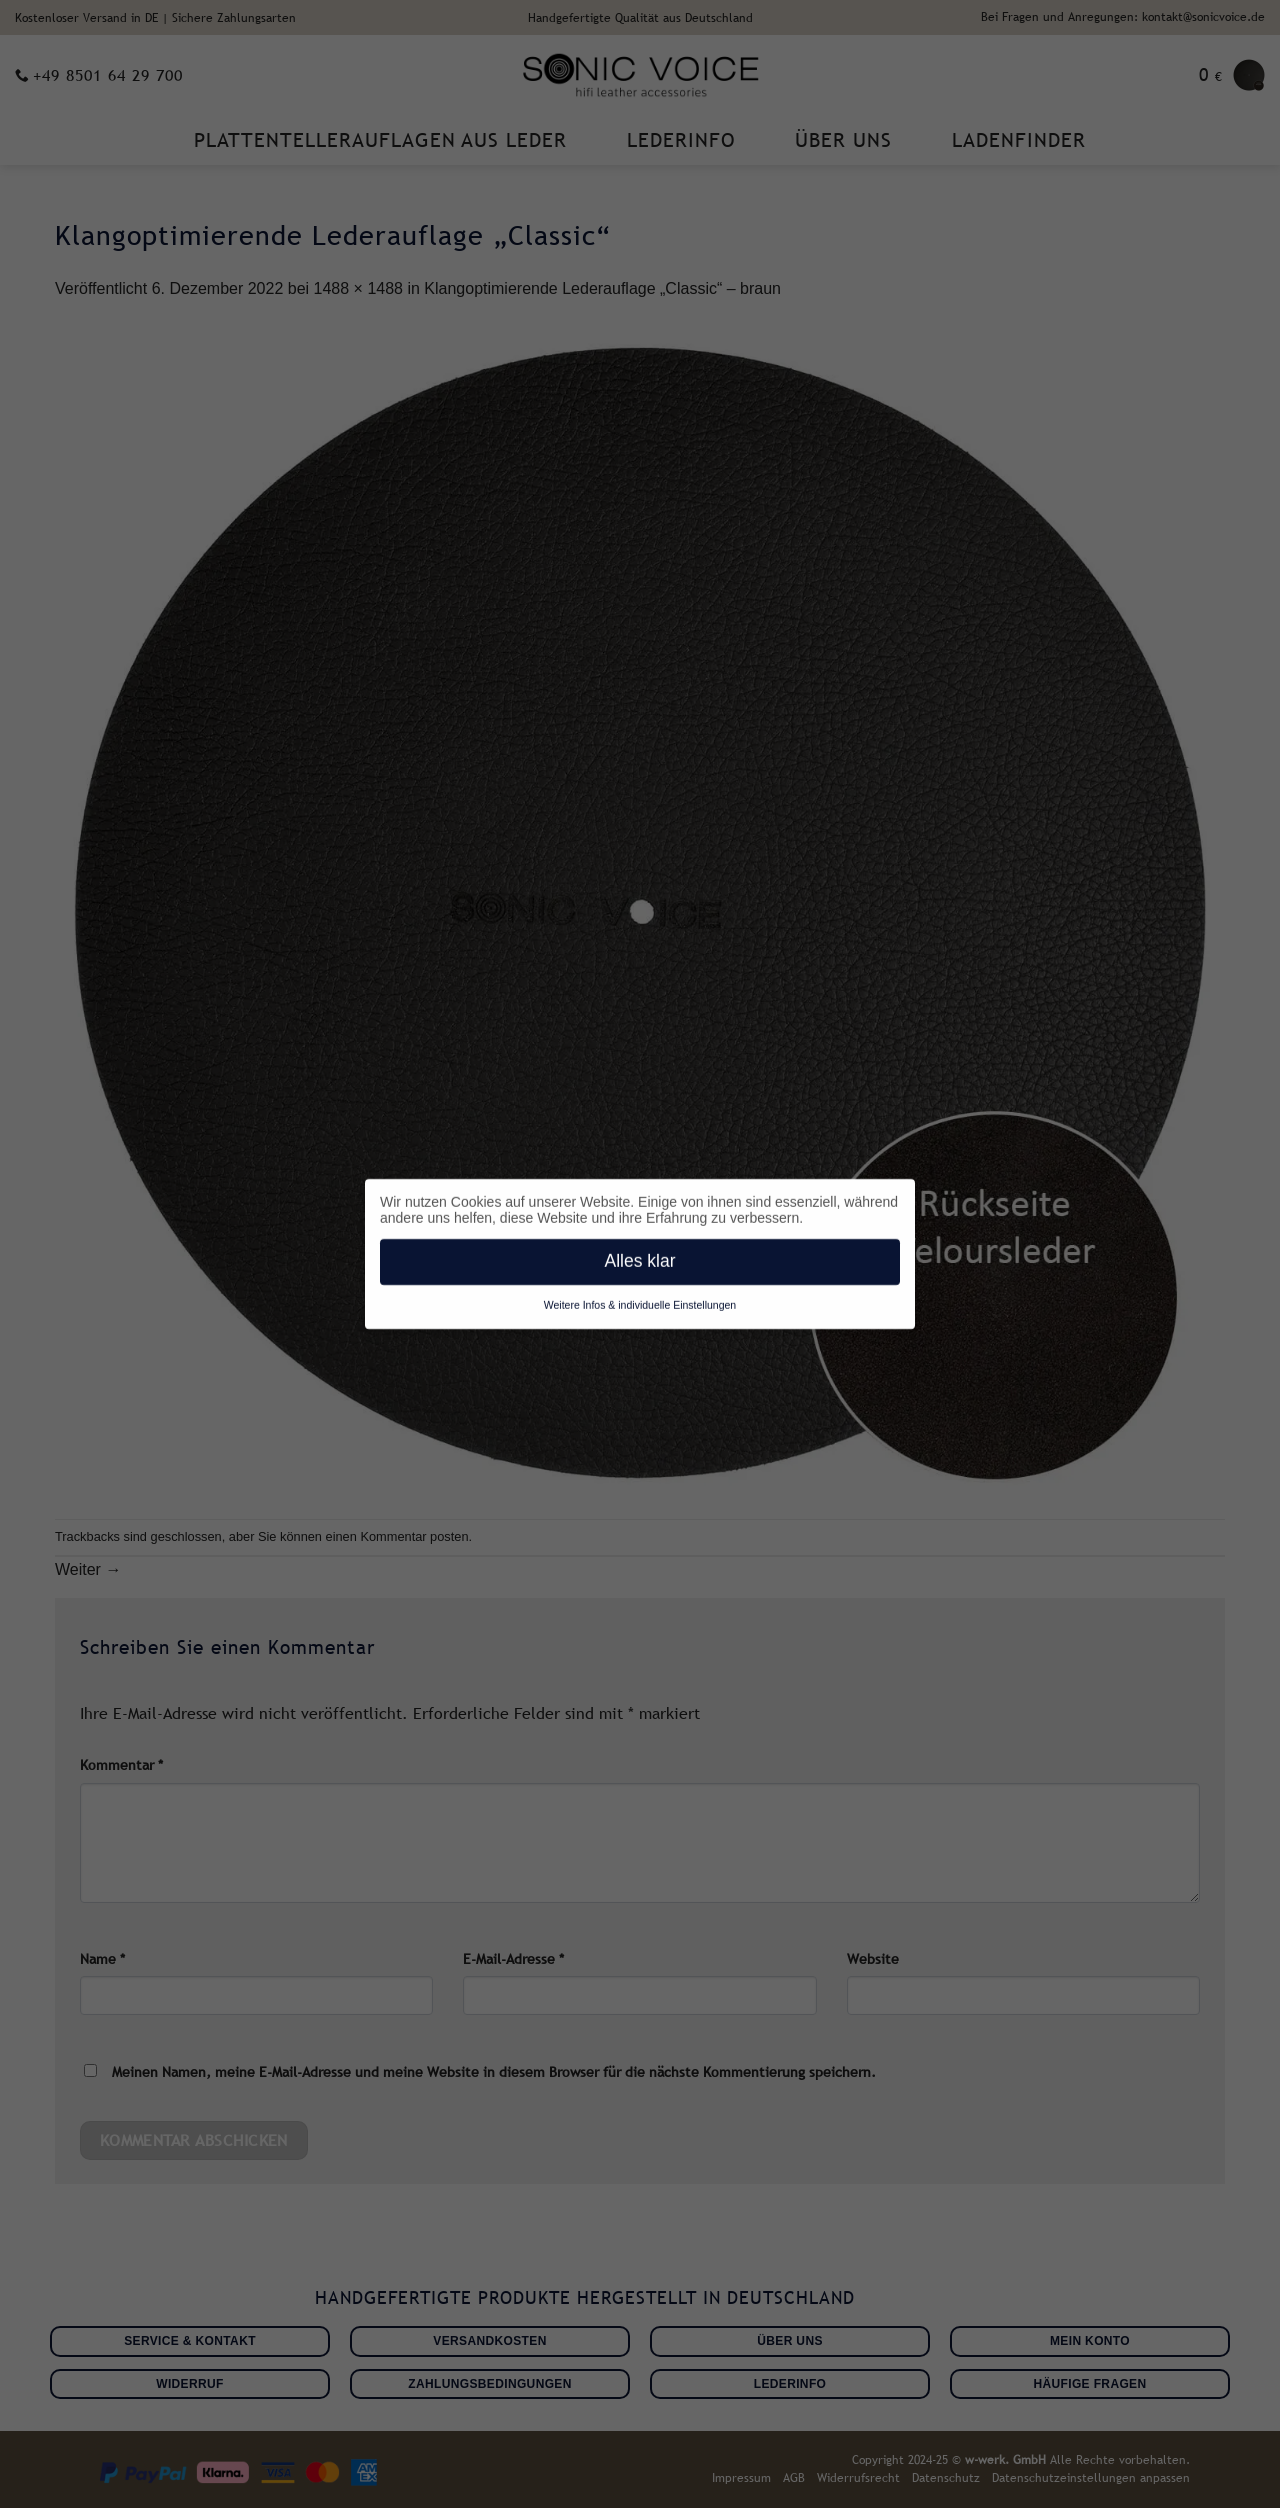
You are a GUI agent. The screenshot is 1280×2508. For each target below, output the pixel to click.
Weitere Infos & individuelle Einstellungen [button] (640, 1301)
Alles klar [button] (640, 1257)
